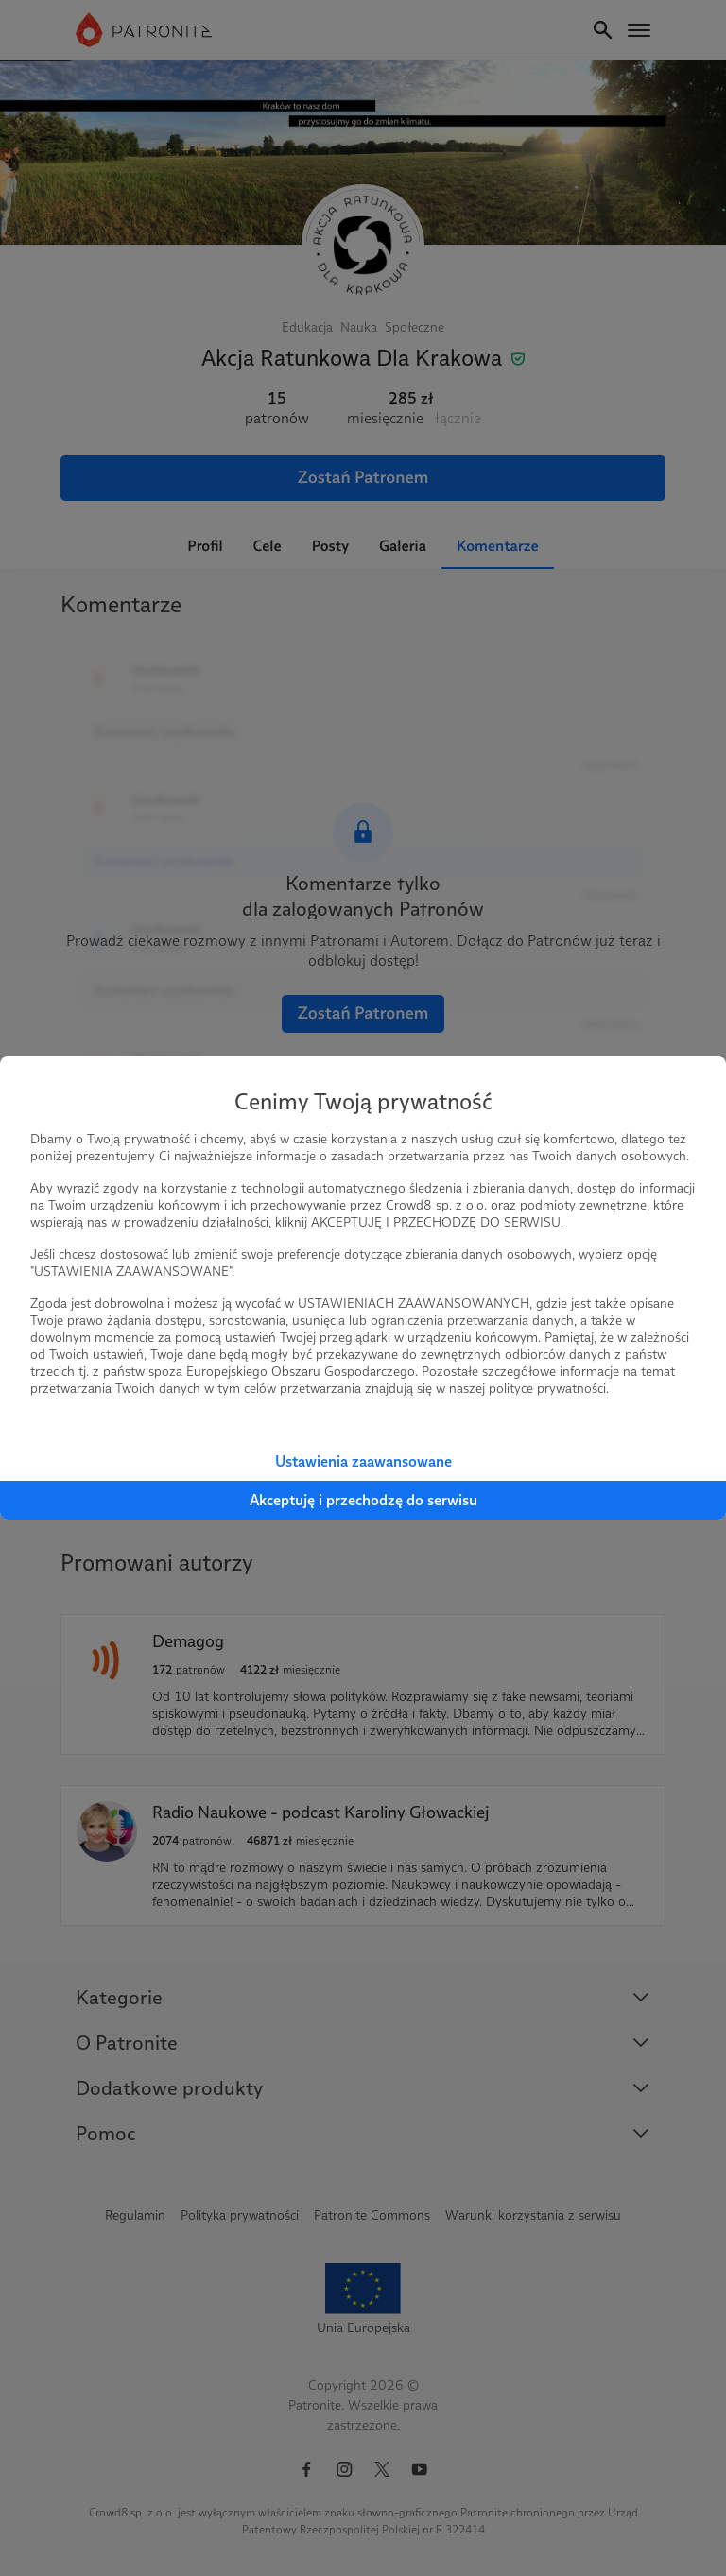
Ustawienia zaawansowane (363, 1461)
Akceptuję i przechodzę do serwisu (363, 1500)
